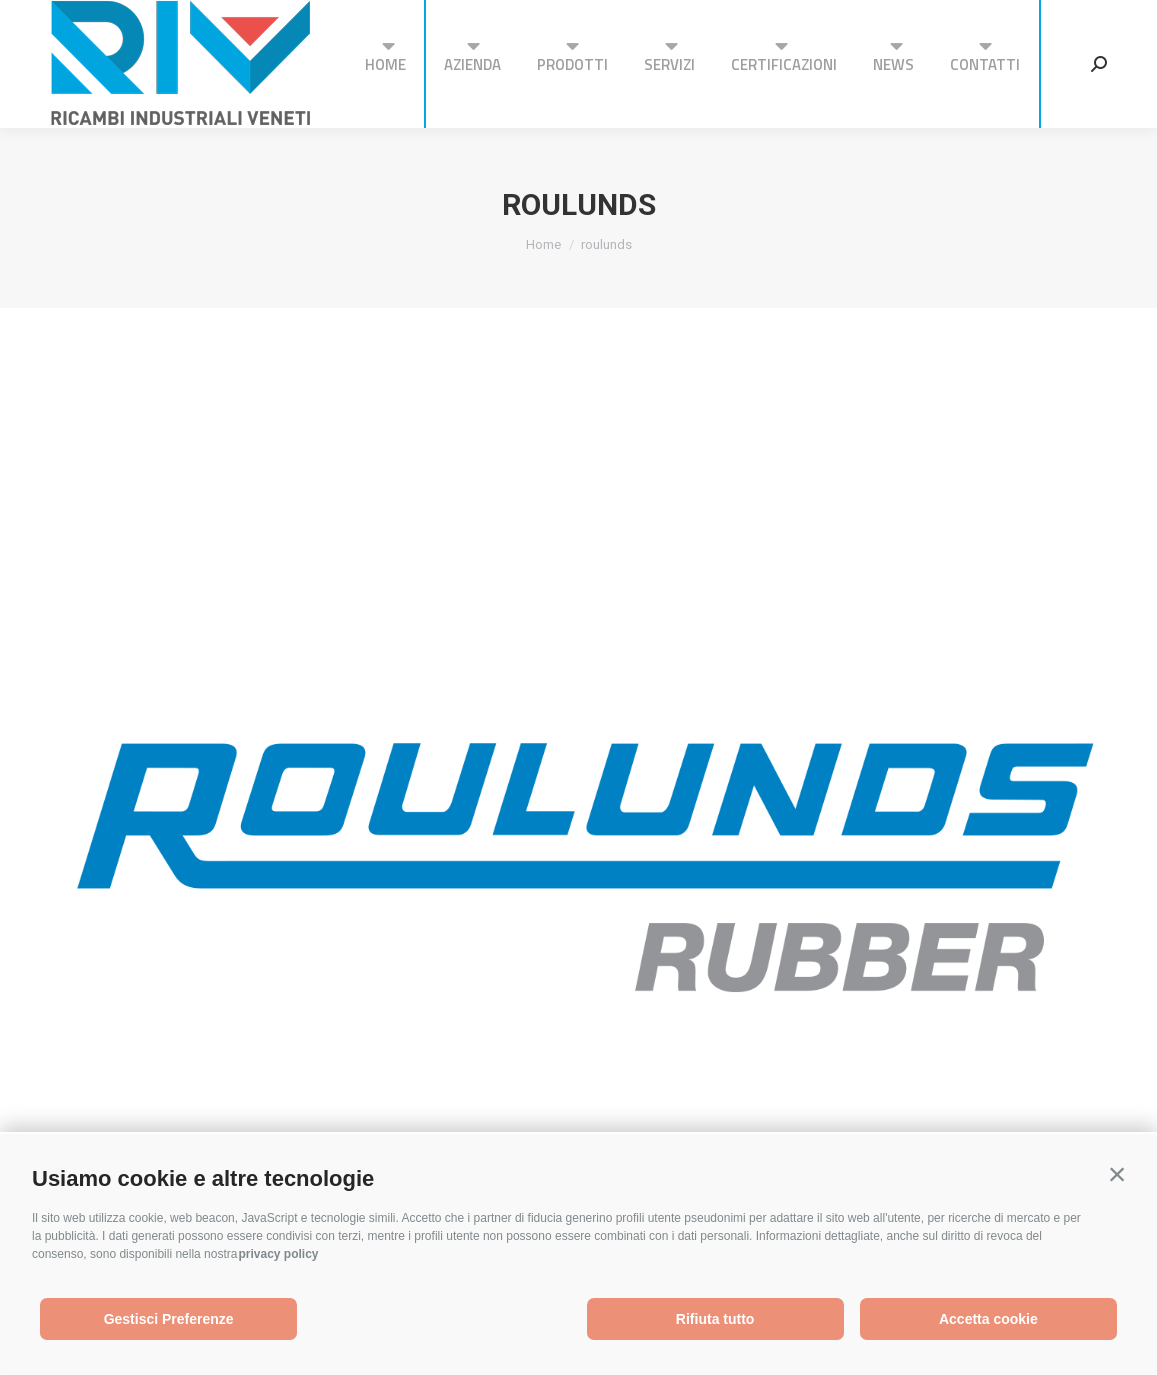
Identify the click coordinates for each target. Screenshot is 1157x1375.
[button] (1117, 1174)
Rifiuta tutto (715, 1319)
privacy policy (278, 1254)
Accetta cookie (988, 1319)
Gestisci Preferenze (169, 1319)
